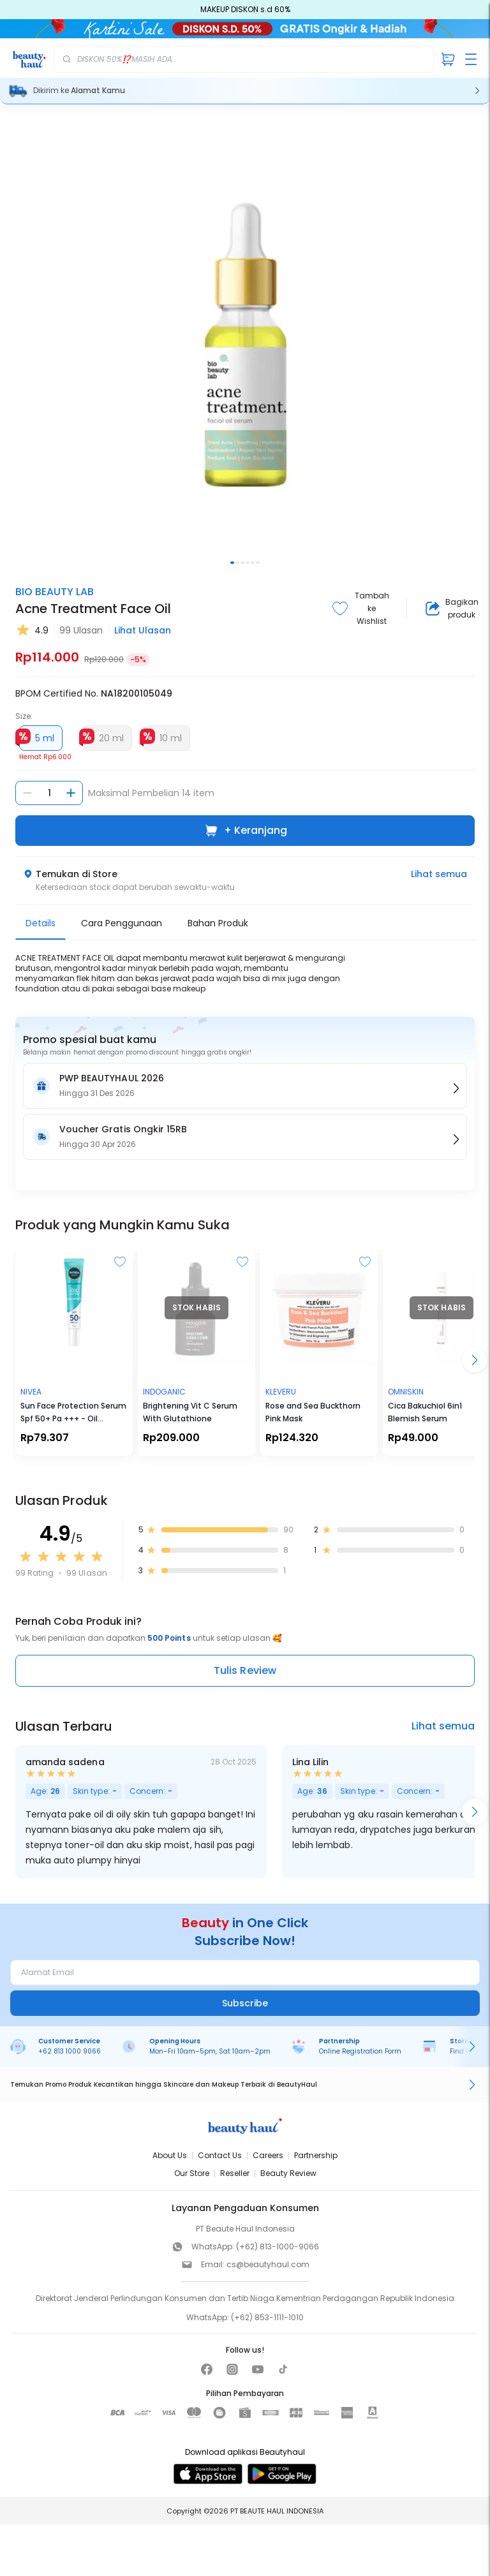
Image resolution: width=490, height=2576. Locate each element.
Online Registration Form (360, 2051)
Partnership (316, 2155)
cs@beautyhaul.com (267, 2264)
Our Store (191, 2173)
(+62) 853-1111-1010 (267, 2317)
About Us (169, 2155)
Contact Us (220, 2155)
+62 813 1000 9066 (69, 2051)
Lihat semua (439, 874)
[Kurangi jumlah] (27, 793)
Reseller (234, 2173)
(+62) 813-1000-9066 (277, 2246)
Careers (268, 2155)
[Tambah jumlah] (71, 793)
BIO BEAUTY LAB (54, 591)
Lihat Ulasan (142, 630)
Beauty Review (288, 2173)
